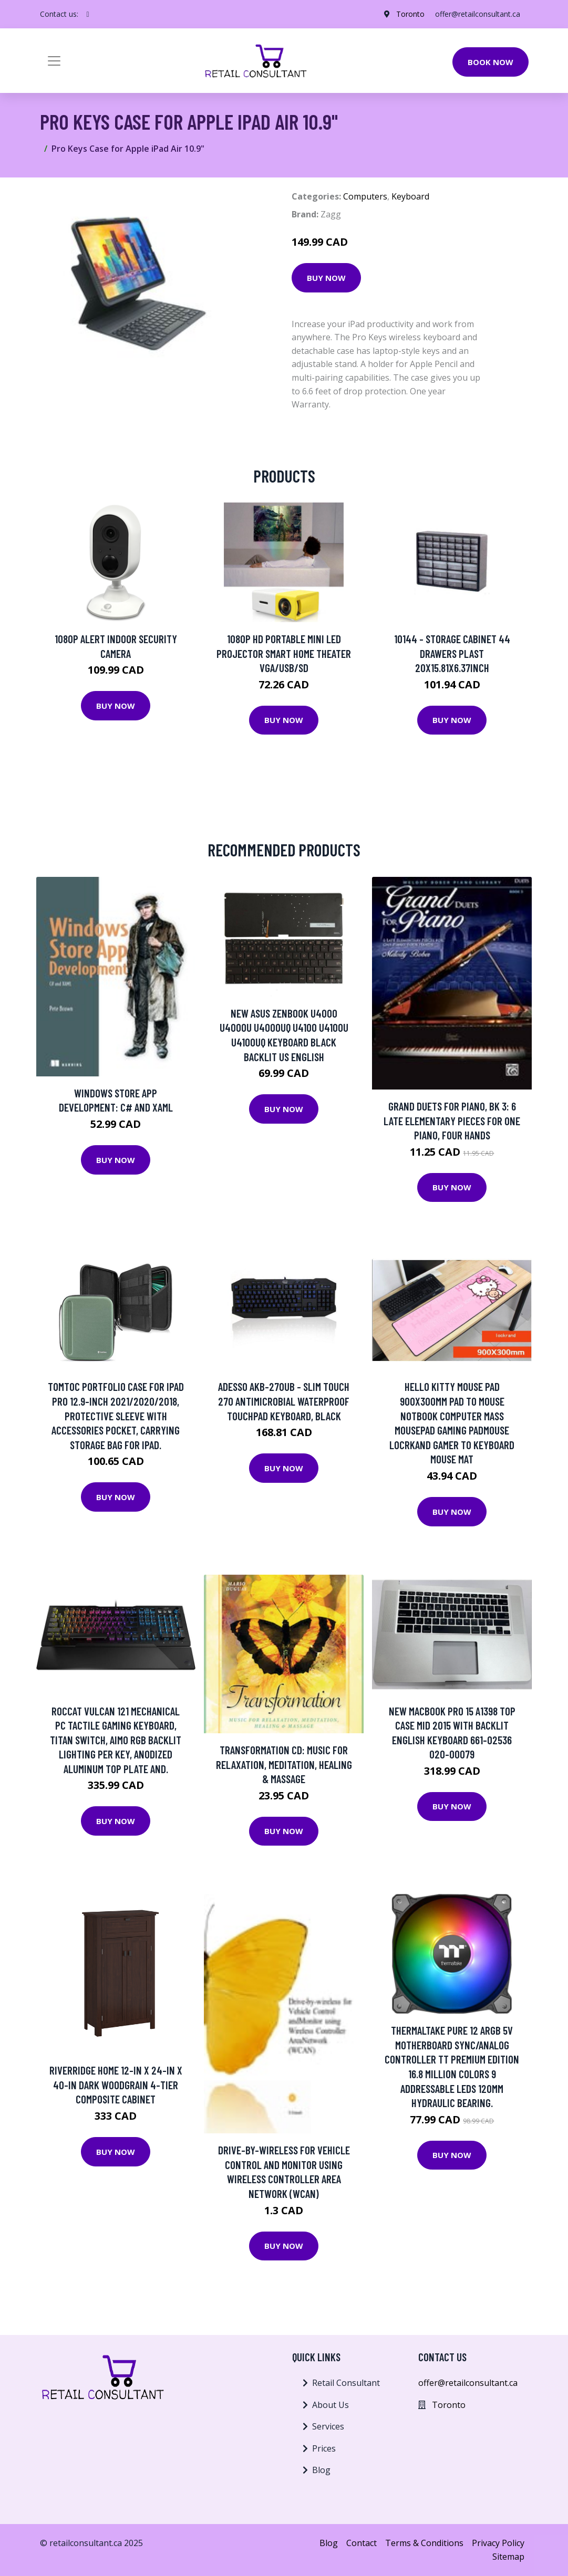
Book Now (490, 62)
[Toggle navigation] (54, 61)
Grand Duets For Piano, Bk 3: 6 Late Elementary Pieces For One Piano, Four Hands (452, 1120)
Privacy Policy (498, 2543)
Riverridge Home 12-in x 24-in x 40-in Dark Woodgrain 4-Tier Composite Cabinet (115, 2085)
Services (328, 2426)
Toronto (410, 14)
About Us (330, 2405)
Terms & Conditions (424, 2543)
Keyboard (410, 196)
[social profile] (88, 14)
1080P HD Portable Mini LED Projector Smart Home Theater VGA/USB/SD (283, 653)
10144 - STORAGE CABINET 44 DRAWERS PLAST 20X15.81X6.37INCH (452, 653)
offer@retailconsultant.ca (477, 14)
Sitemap (508, 2556)
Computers (365, 196)
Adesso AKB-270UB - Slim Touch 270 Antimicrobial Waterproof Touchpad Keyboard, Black (283, 1401)
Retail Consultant (346, 2383)
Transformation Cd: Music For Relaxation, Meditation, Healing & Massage (284, 1764)
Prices (324, 2448)
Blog (321, 2470)
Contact (361, 2543)
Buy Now (326, 278)
